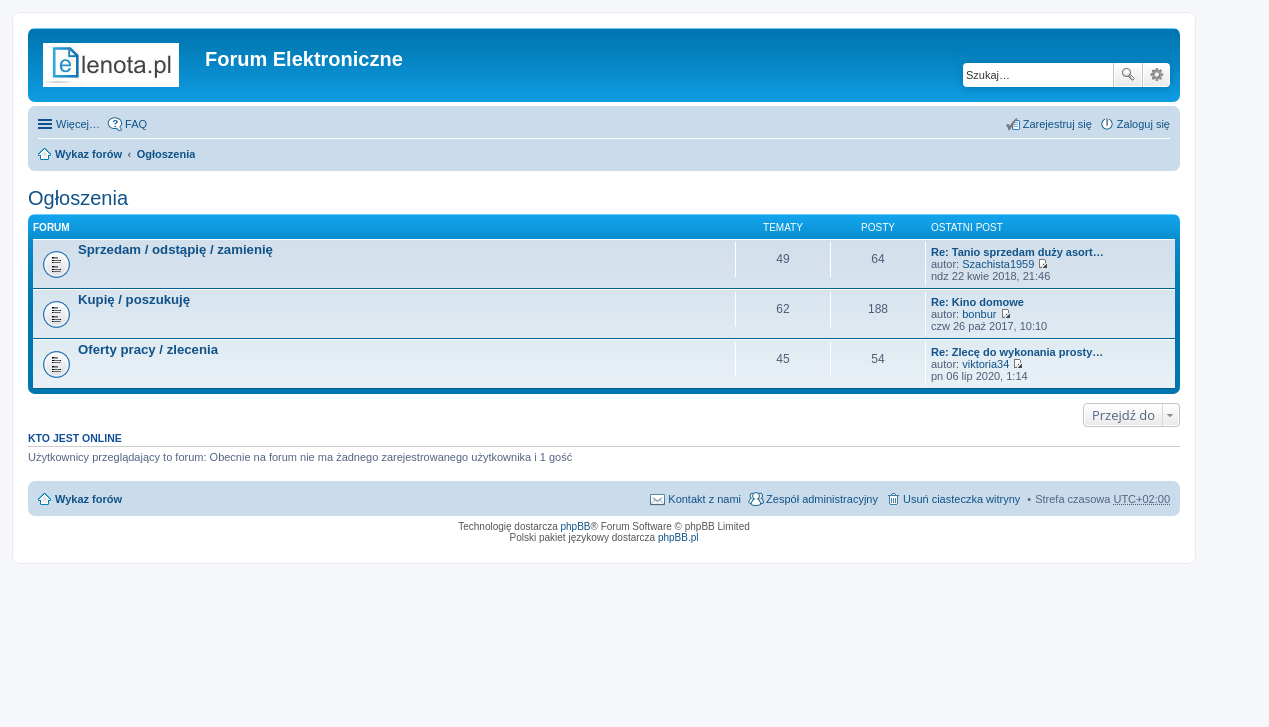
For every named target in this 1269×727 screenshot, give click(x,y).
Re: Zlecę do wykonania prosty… (1017, 352)
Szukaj (1128, 75)
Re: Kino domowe (977, 302)
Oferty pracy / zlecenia (148, 349)
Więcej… (78, 124)
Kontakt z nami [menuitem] (704, 499)
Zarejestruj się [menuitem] (1057, 124)
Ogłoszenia (166, 154)
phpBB (576, 526)
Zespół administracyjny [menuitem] (822, 499)
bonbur (979, 314)
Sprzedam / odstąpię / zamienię (175, 249)
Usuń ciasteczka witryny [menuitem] (961, 499)
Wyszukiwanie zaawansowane (1156, 75)
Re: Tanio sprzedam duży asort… (1017, 252)
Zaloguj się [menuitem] (1143, 124)
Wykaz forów (88, 154)
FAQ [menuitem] (136, 124)
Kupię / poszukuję (134, 299)
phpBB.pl (678, 537)
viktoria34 (985, 364)
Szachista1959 (998, 264)
